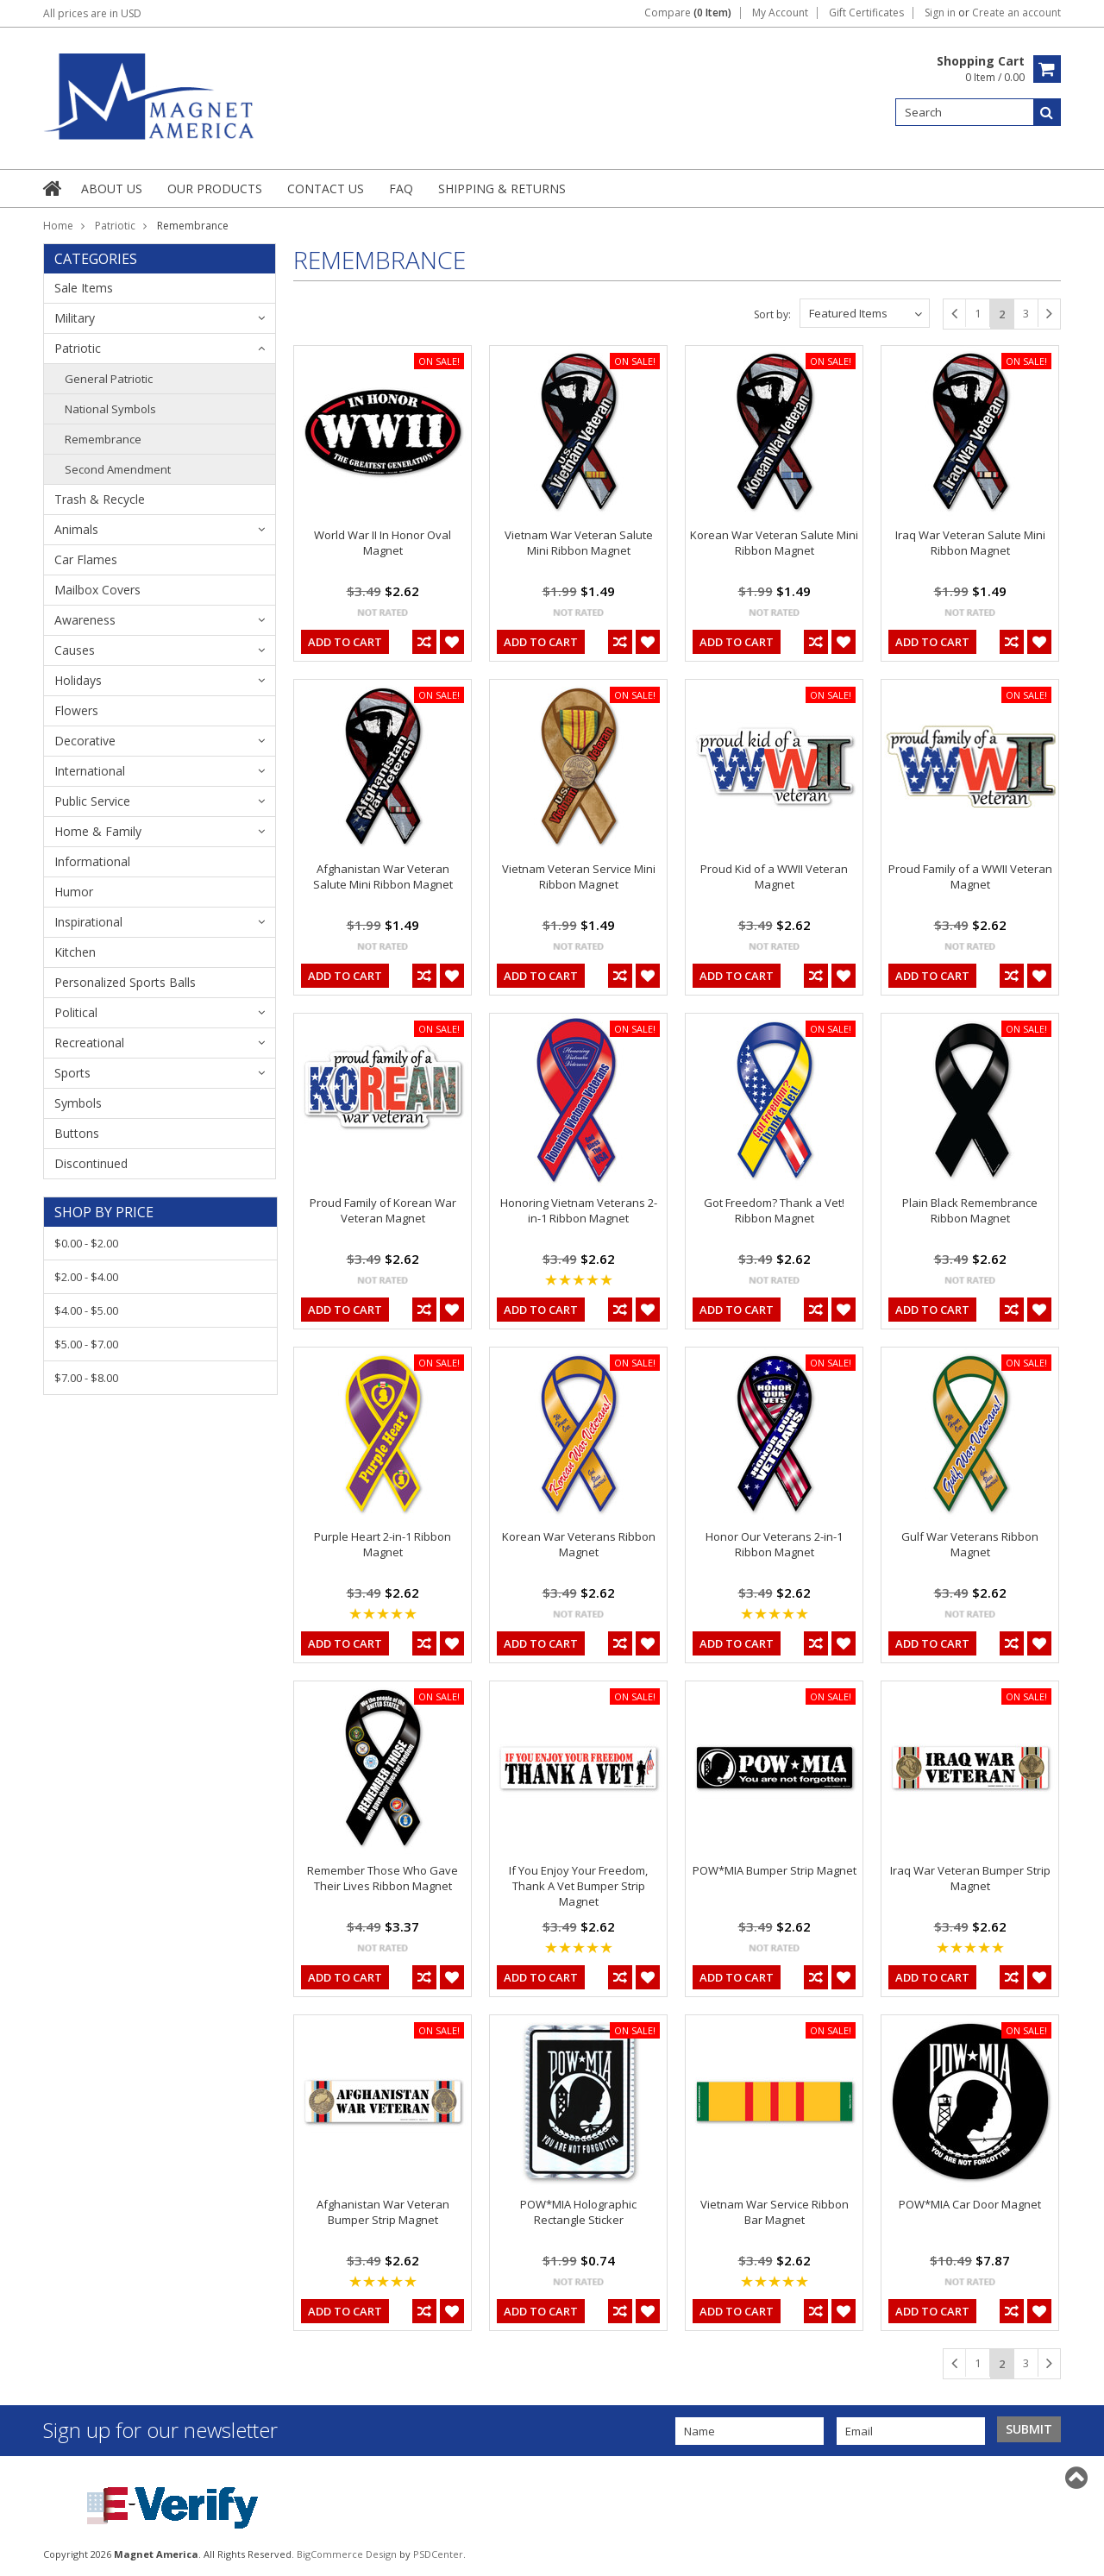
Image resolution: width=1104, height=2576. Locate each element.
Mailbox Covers (97, 589)
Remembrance (103, 439)
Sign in (940, 13)
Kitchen (75, 952)
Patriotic (115, 225)
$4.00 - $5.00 (86, 1310)
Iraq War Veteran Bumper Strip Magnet (970, 1878)
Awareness (85, 620)
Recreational (89, 1042)
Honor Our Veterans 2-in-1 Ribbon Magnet (774, 1544)
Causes (74, 650)
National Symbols (110, 409)
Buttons (76, 1133)
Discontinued (91, 1163)
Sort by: (772, 314)
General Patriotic (109, 378)
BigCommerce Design (347, 2554)
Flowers (76, 710)
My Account (780, 13)
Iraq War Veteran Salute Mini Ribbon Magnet (970, 542)
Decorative (85, 740)
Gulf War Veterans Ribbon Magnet (969, 1544)
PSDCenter (438, 2554)
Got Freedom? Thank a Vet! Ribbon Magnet (774, 1210)
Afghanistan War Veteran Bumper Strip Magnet (383, 2211)
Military (74, 318)
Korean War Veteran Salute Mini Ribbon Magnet (774, 542)
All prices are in (92, 13)
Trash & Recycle (99, 499)
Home (58, 225)
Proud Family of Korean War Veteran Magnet (383, 1210)
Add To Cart (345, 642)
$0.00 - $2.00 (86, 1243)
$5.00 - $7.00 (86, 1344)
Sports (72, 1073)
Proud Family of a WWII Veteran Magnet (970, 876)
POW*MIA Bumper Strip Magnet (774, 1870)
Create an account (1016, 13)
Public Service (92, 801)
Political (75, 1012)
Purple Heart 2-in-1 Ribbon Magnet (382, 1544)
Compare (687, 13)
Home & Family (97, 831)
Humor (73, 891)
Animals (76, 529)
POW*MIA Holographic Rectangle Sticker (578, 2211)
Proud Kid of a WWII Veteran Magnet (774, 876)
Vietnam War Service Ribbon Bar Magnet (774, 2211)
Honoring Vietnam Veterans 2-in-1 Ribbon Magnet (578, 1210)
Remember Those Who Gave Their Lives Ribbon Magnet (382, 1878)
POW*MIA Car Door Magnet (970, 2204)
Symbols (78, 1103)
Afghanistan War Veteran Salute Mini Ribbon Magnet (383, 876)
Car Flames (85, 559)
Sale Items (83, 288)
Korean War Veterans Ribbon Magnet (579, 1544)
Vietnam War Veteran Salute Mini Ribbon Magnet (579, 542)
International (89, 771)
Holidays (78, 680)
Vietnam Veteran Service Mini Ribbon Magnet (579, 876)
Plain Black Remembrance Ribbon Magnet (970, 1210)
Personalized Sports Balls (125, 982)
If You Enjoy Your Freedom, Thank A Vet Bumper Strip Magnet (578, 1886)
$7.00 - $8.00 (86, 1377)
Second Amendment (118, 469)
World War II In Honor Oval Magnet (382, 542)
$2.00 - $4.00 (86, 1277)
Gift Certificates (866, 13)
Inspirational (88, 922)
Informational (92, 861)
